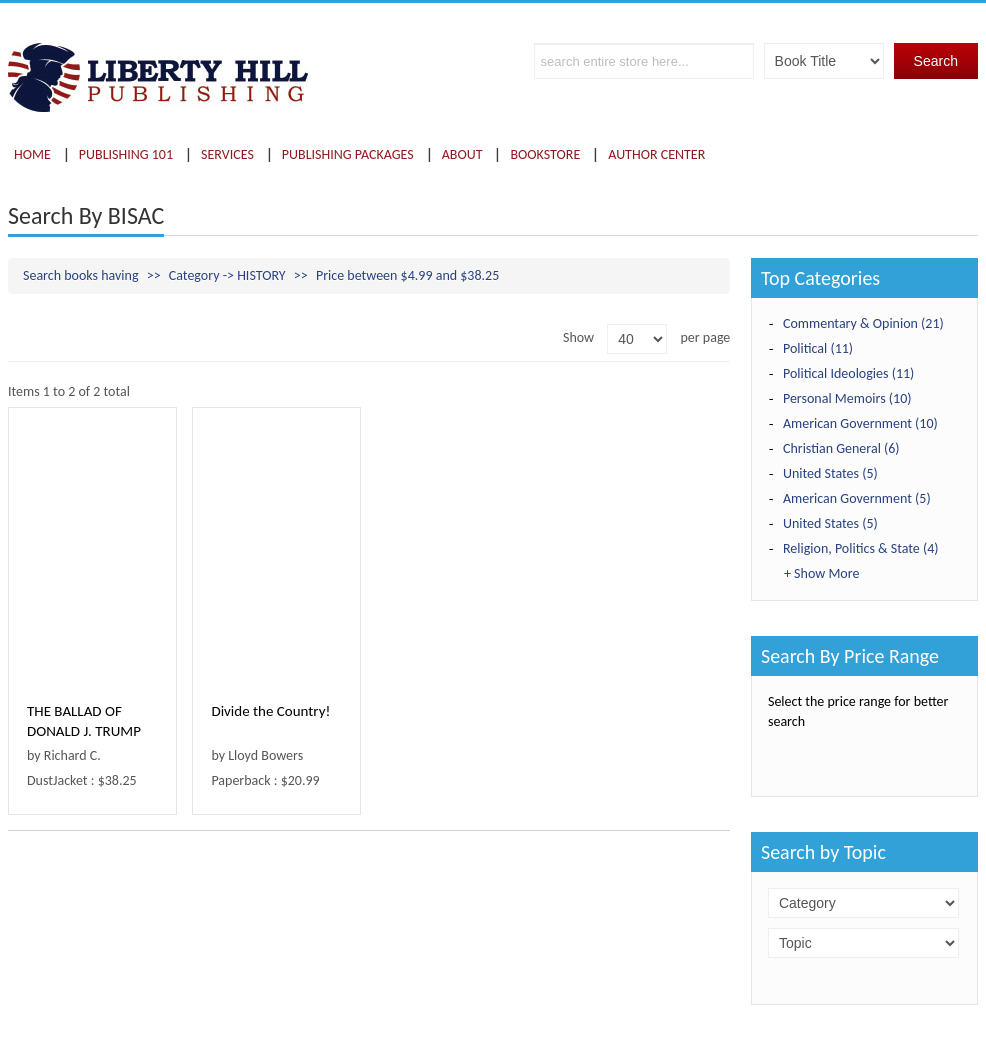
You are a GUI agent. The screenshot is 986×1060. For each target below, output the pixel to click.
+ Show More (821, 573)
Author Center (656, 154)
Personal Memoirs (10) (847, 398)
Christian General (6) (841, 448)
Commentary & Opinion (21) (863, 323)
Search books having (81, 275)
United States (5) (830, 473)
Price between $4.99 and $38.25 (407, 275)
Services (227, 154)
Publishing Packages (348, 154)
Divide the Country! (270, 711)
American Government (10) (860, 423)
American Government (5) (857, 498)
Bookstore (545, 154)
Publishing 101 (126, 154)
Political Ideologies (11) (848, 373)
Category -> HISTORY (227, 275)
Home (32, 154)
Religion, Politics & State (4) (861, 548)
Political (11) (818, 348)
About (462, 154)
